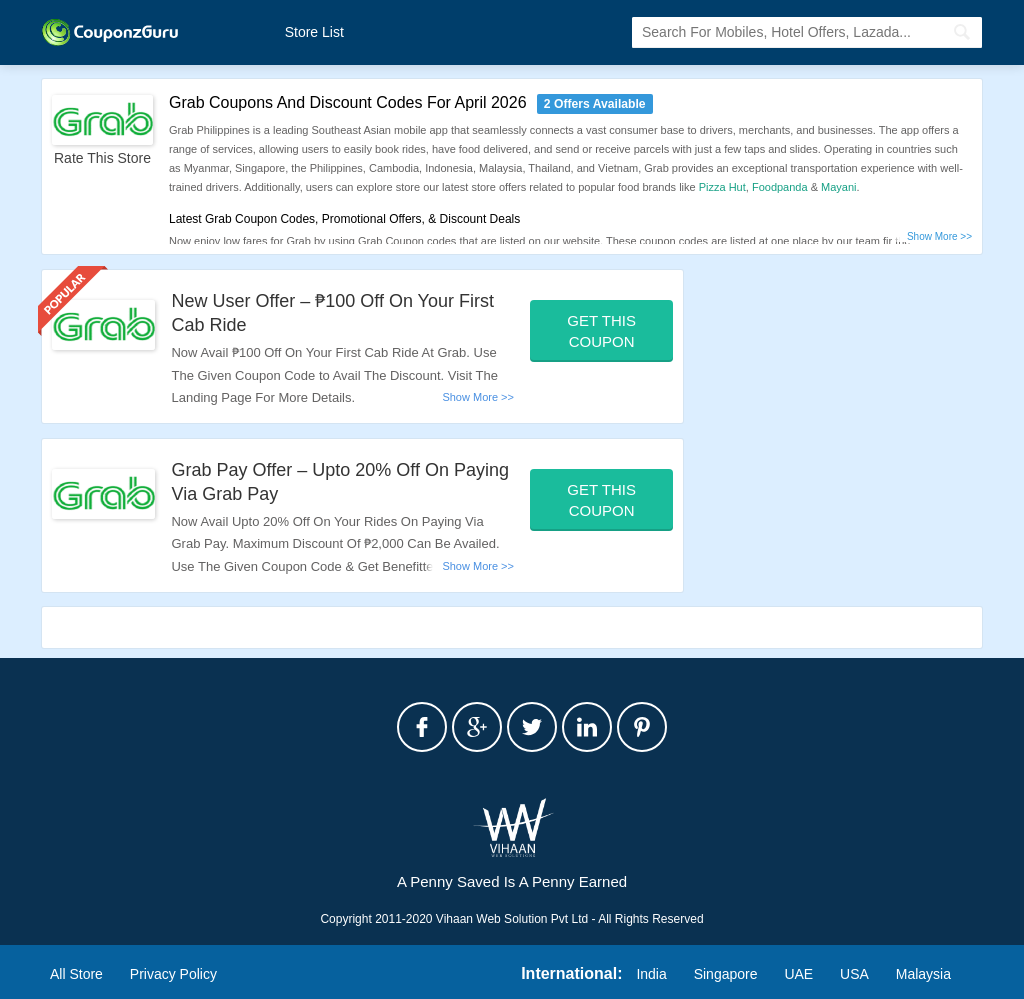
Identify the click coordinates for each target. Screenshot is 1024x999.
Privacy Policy (173, 974)
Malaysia (923, 974)
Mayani (838, 187)
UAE (798, 974)
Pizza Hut (722, 187)
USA (854, 974)
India (651, 974)
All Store (76, 974)
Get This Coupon (601, 331)
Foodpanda (780, 187)
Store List (314, 32)
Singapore (726, 974)
